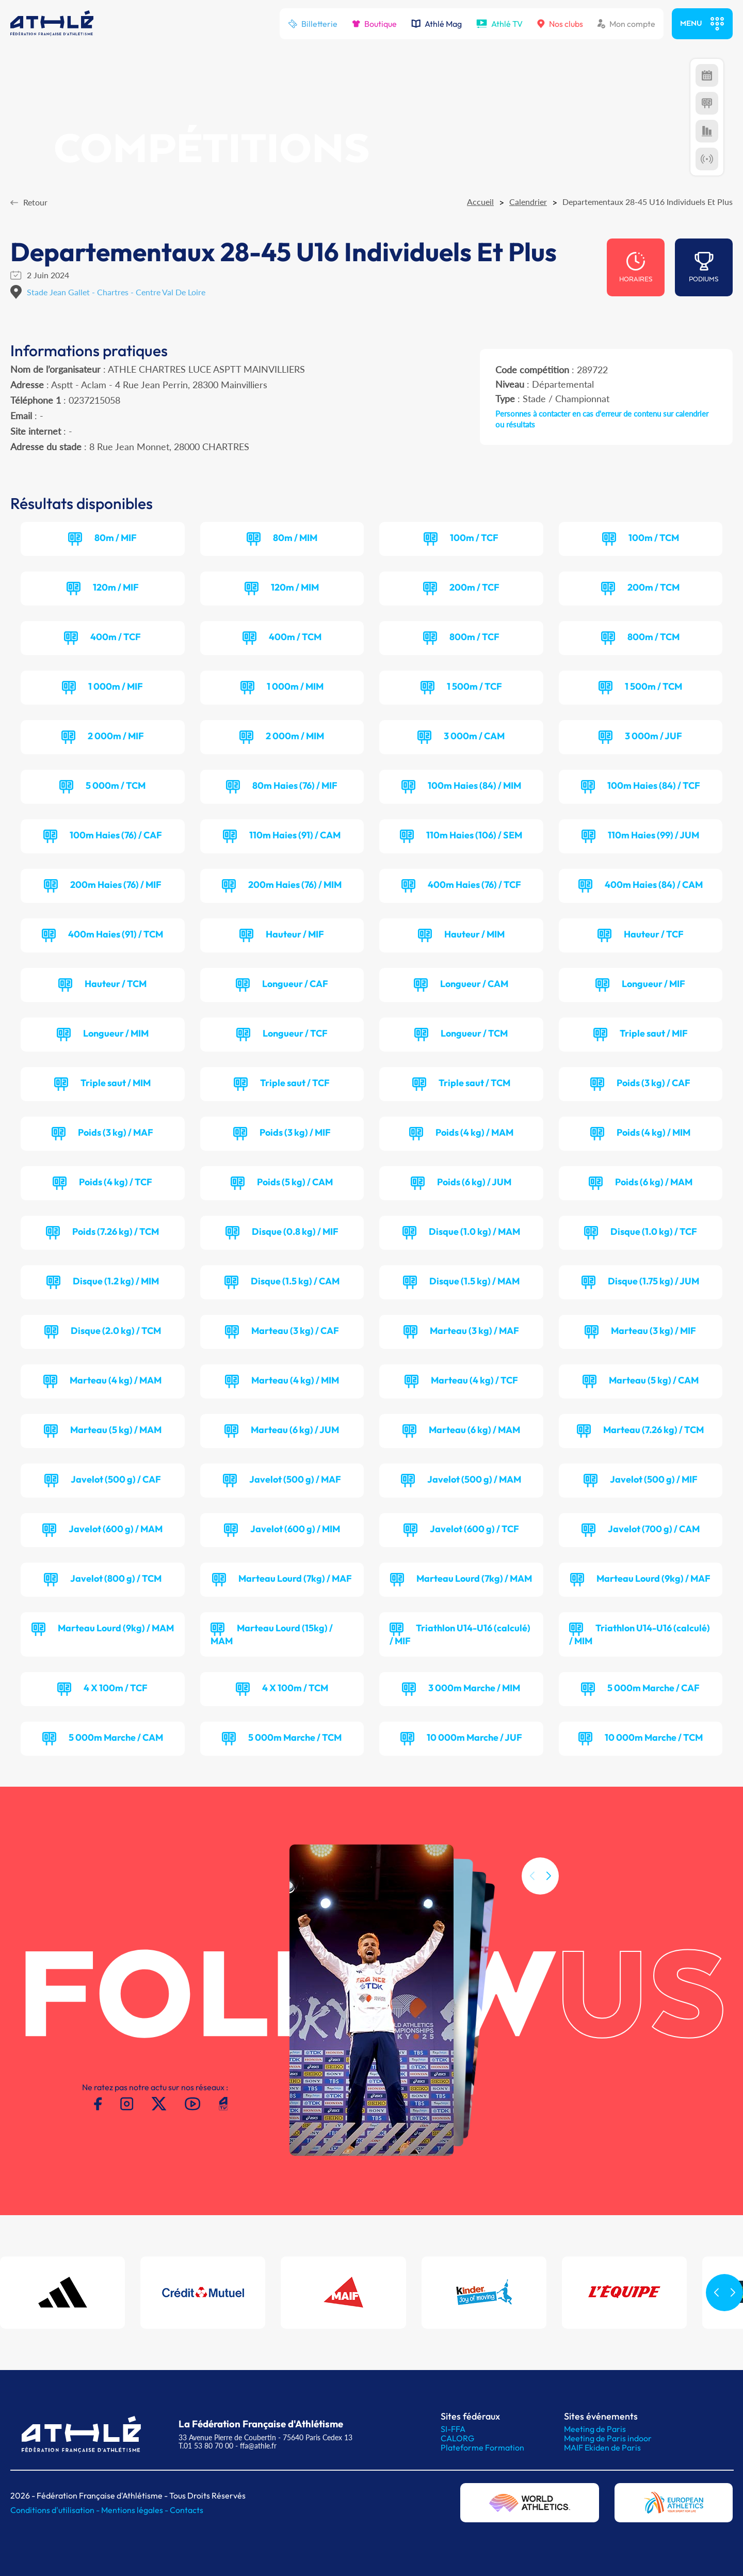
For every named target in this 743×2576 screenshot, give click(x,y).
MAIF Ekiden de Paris (602, 2447)
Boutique (374, 23)
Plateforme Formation (482, 2447)
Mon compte (626, 23)
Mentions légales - (135, 2510)
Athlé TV (499, 23)
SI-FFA (453, 2429)
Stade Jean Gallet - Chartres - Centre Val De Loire (116, 292)
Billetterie (312, 23)
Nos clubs (560, 23)
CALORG (457, 2438)
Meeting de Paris (595, 2429)
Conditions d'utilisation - (55, 2510)
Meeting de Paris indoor (608, 2438)
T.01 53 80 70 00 (206, 2445)
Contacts (186, 2510)
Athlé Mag (436, 23)
